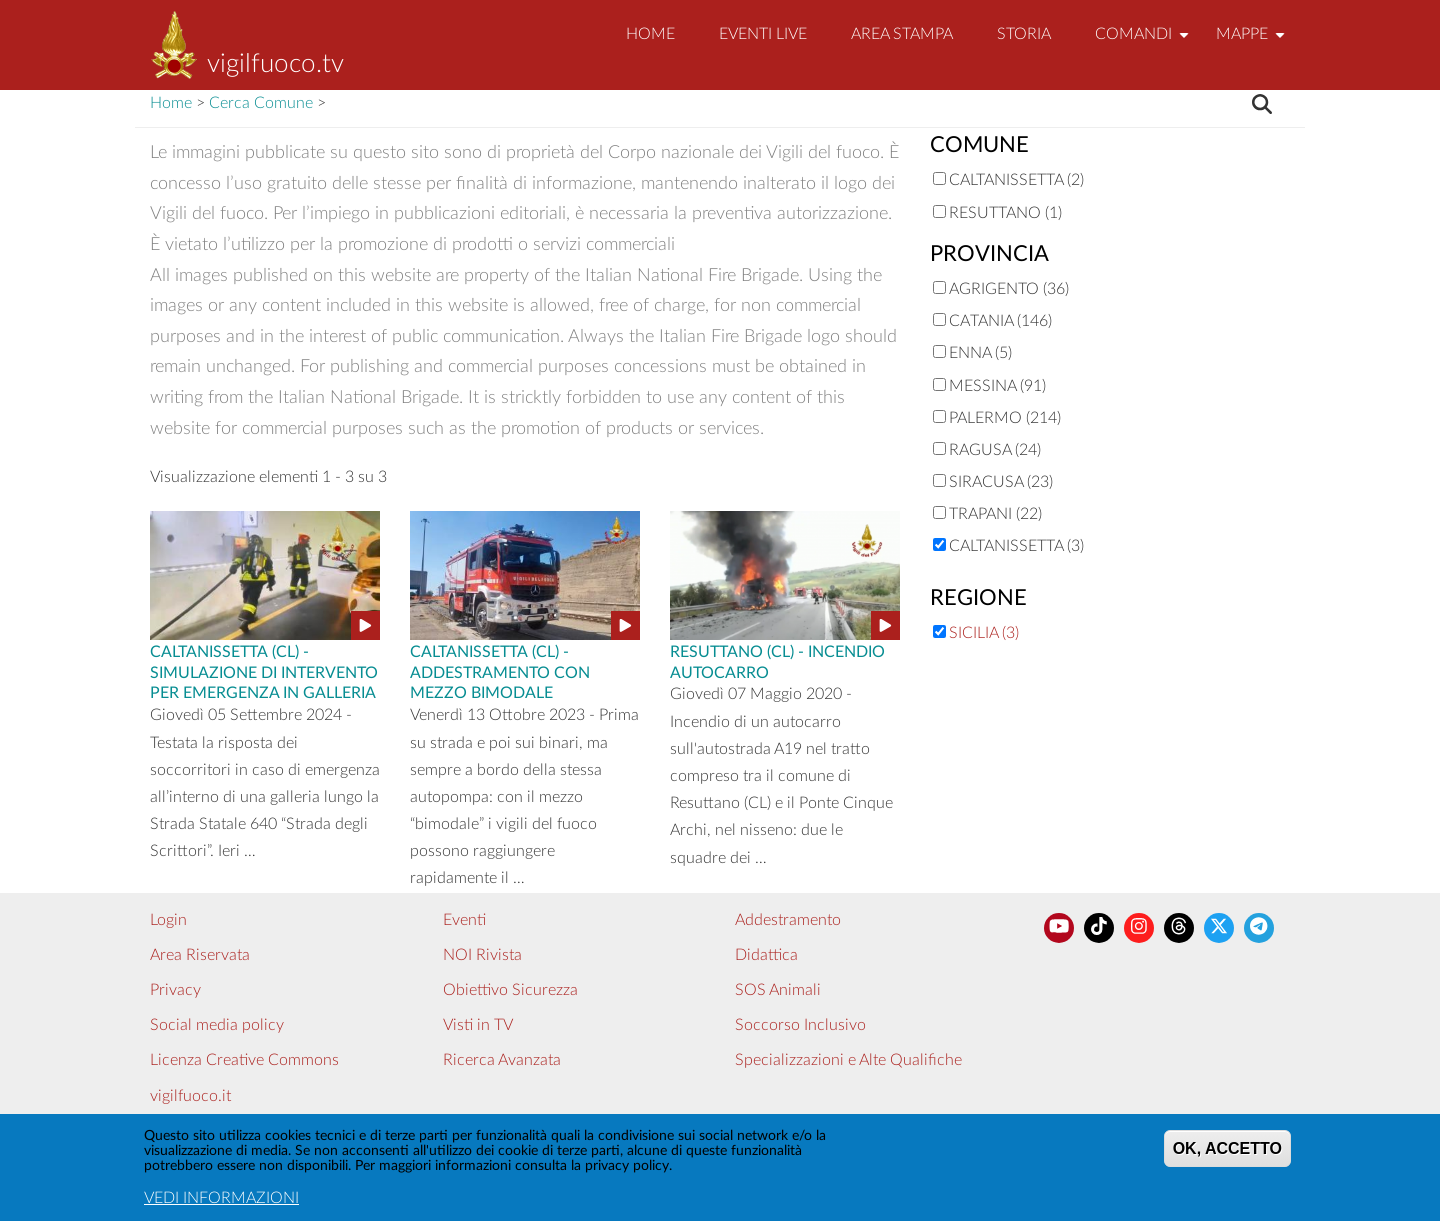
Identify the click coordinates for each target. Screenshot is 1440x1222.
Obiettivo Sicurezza (510, 990)
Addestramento (788, 920)
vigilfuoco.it (190, 1096)
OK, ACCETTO (1227, 1155)
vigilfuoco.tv (275, 64)
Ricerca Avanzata (502, 1060)
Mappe (1253, 42)
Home (650, 34)
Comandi (1144, 42)
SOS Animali (778, 990)
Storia (1024, 34)
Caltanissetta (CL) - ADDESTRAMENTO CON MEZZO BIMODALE (500, 671)
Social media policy (217, 1025)
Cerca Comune (261, 103)
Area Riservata (200, 955)
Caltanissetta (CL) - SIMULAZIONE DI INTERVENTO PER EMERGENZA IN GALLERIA (264, 671)
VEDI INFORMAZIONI (221, 1205)
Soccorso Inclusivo (800, 1025)
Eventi (464, 920)
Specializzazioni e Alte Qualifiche (848, 1060)
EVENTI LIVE (763, 34)
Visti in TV (478, 1025)
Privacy (175, 990)
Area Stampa (902, 34)
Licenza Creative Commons (244, 1060)
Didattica (766, 955)
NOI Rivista (482, 955)
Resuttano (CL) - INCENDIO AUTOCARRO (777, 660)
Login (168, 920)
